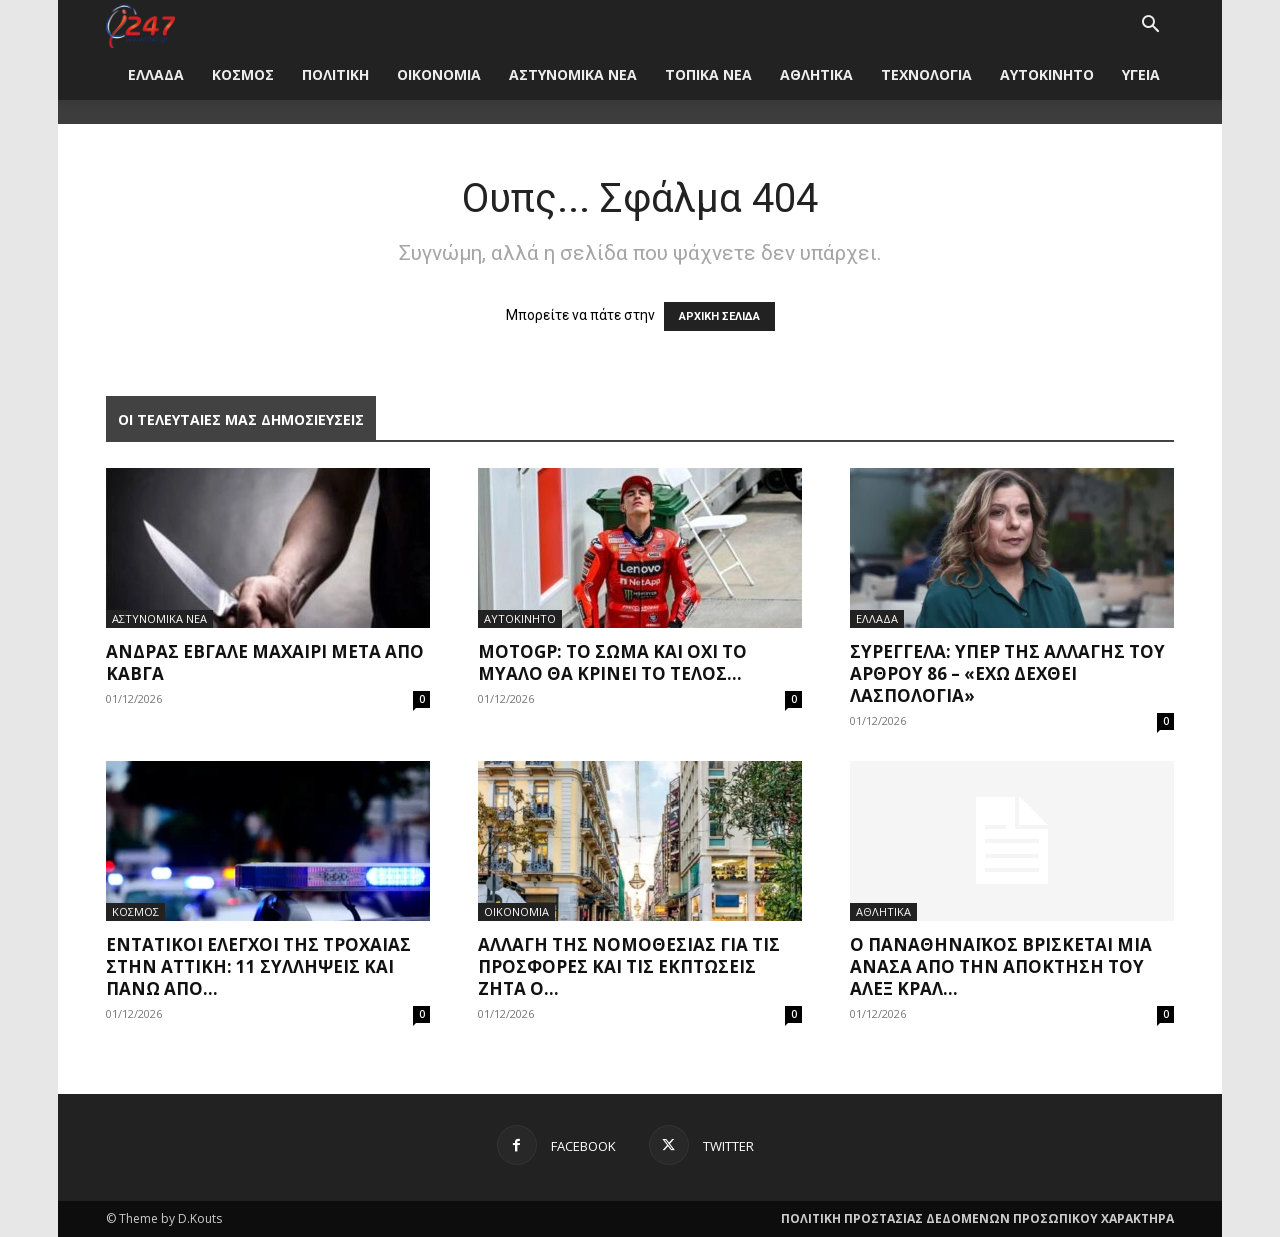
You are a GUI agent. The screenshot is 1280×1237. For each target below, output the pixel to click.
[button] (1150, 26)
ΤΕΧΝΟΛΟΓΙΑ (926, 74)
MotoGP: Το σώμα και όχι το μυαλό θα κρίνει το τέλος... (612, 662)
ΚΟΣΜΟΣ (243, 74)
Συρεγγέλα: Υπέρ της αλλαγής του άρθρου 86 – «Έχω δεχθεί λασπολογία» (1007, 673)
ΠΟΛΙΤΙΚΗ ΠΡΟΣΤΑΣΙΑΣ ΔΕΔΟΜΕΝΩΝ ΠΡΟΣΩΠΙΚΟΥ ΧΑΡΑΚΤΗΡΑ (977, 1218)
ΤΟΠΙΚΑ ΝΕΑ (708, 74)
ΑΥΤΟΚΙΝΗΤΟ (1047, 74)
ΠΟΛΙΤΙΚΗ (335, 74)
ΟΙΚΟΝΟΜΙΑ (439, 74)
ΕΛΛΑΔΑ (156, 74)
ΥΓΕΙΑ (1141, 74)
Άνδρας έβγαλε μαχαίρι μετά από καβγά (265, 662)
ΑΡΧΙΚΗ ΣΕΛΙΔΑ (719, 316)
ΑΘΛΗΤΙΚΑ (816, 74)
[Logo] (140, 24)
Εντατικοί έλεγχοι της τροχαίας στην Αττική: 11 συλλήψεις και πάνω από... (258, 966)
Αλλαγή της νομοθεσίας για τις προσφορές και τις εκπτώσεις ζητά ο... (629, 966)
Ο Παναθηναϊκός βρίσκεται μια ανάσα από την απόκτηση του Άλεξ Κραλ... (1001, 966)
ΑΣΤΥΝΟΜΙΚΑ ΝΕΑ (573, 74)
